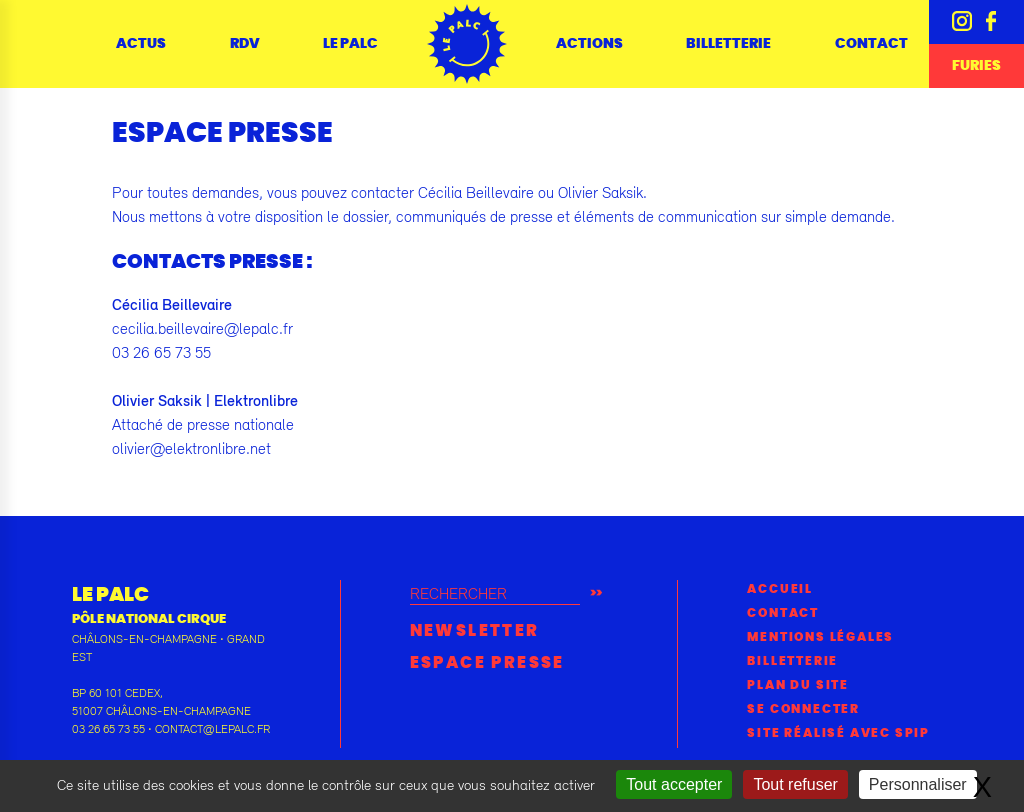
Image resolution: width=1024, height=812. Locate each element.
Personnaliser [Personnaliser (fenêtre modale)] (918, 784)
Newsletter (475, 631)
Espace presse (487, 663)
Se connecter (803, 709)
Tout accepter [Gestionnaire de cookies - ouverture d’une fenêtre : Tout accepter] (674, 784)
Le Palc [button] (350, 44)
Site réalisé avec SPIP (838, 733)
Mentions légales (820, 637)
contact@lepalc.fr (212, 729)
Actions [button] (589, 44)
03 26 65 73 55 (108, 729)
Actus (141, 44)
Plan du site (798, 685)
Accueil (780, 589)
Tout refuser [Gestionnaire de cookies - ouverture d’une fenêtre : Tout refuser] (795, 784)
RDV (245, 44)
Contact (871, 44)
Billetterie (728, 44)
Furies (976, 66)
